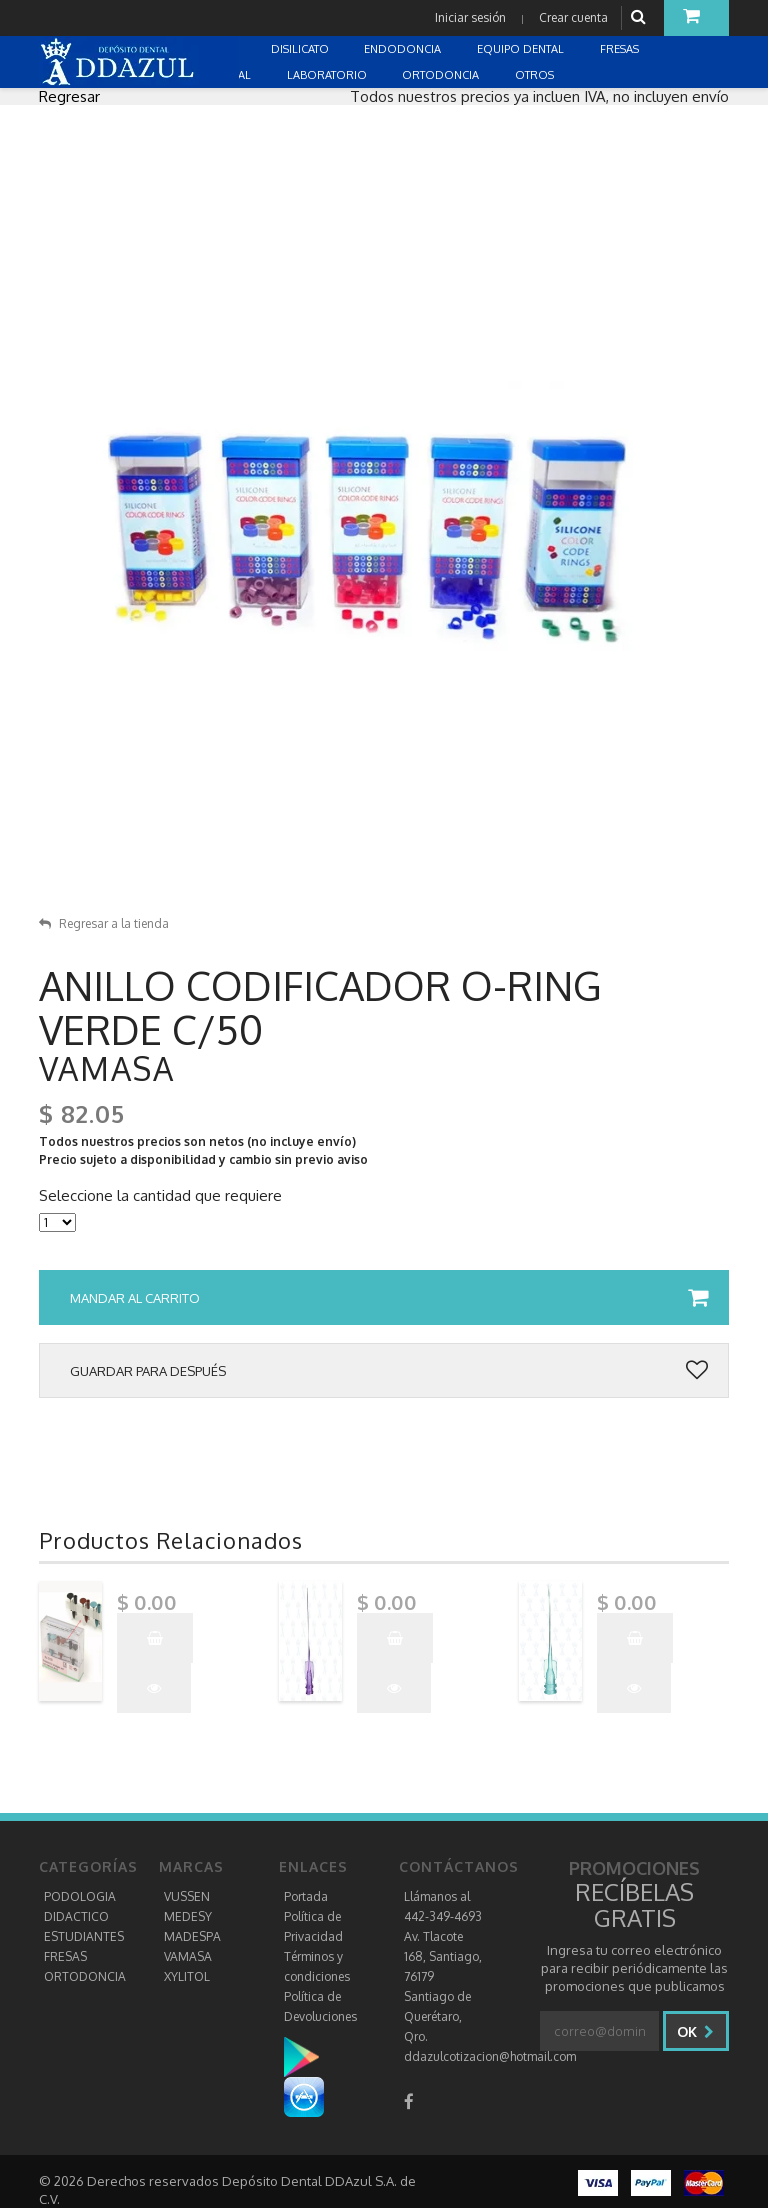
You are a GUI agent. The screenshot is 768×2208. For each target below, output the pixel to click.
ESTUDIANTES (84, 1936)
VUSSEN (187, 1896)
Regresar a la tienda (104, 923)
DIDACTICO (76, 1916)
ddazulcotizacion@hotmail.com (490, 2056)
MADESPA (192, 1936)
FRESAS (65, 1956)
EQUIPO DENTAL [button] (522, 49)
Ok (695, 2031)
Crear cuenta (573, 17)
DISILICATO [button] (301, 49)
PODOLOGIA (80, 1896)
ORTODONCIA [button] (442, 75)
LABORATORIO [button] (328, 75)
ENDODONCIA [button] (404, 49)
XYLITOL (187, 1976)
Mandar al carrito (389, 1298)
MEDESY (188, 1916)
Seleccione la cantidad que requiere (160, 1196)
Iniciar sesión (470, 17)
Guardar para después (389, 1371)
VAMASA (188, 1956)
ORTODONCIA (85, 1976)
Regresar (69, 96)
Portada (306, 1896)
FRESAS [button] (621, 49)
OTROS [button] (536, 75)
